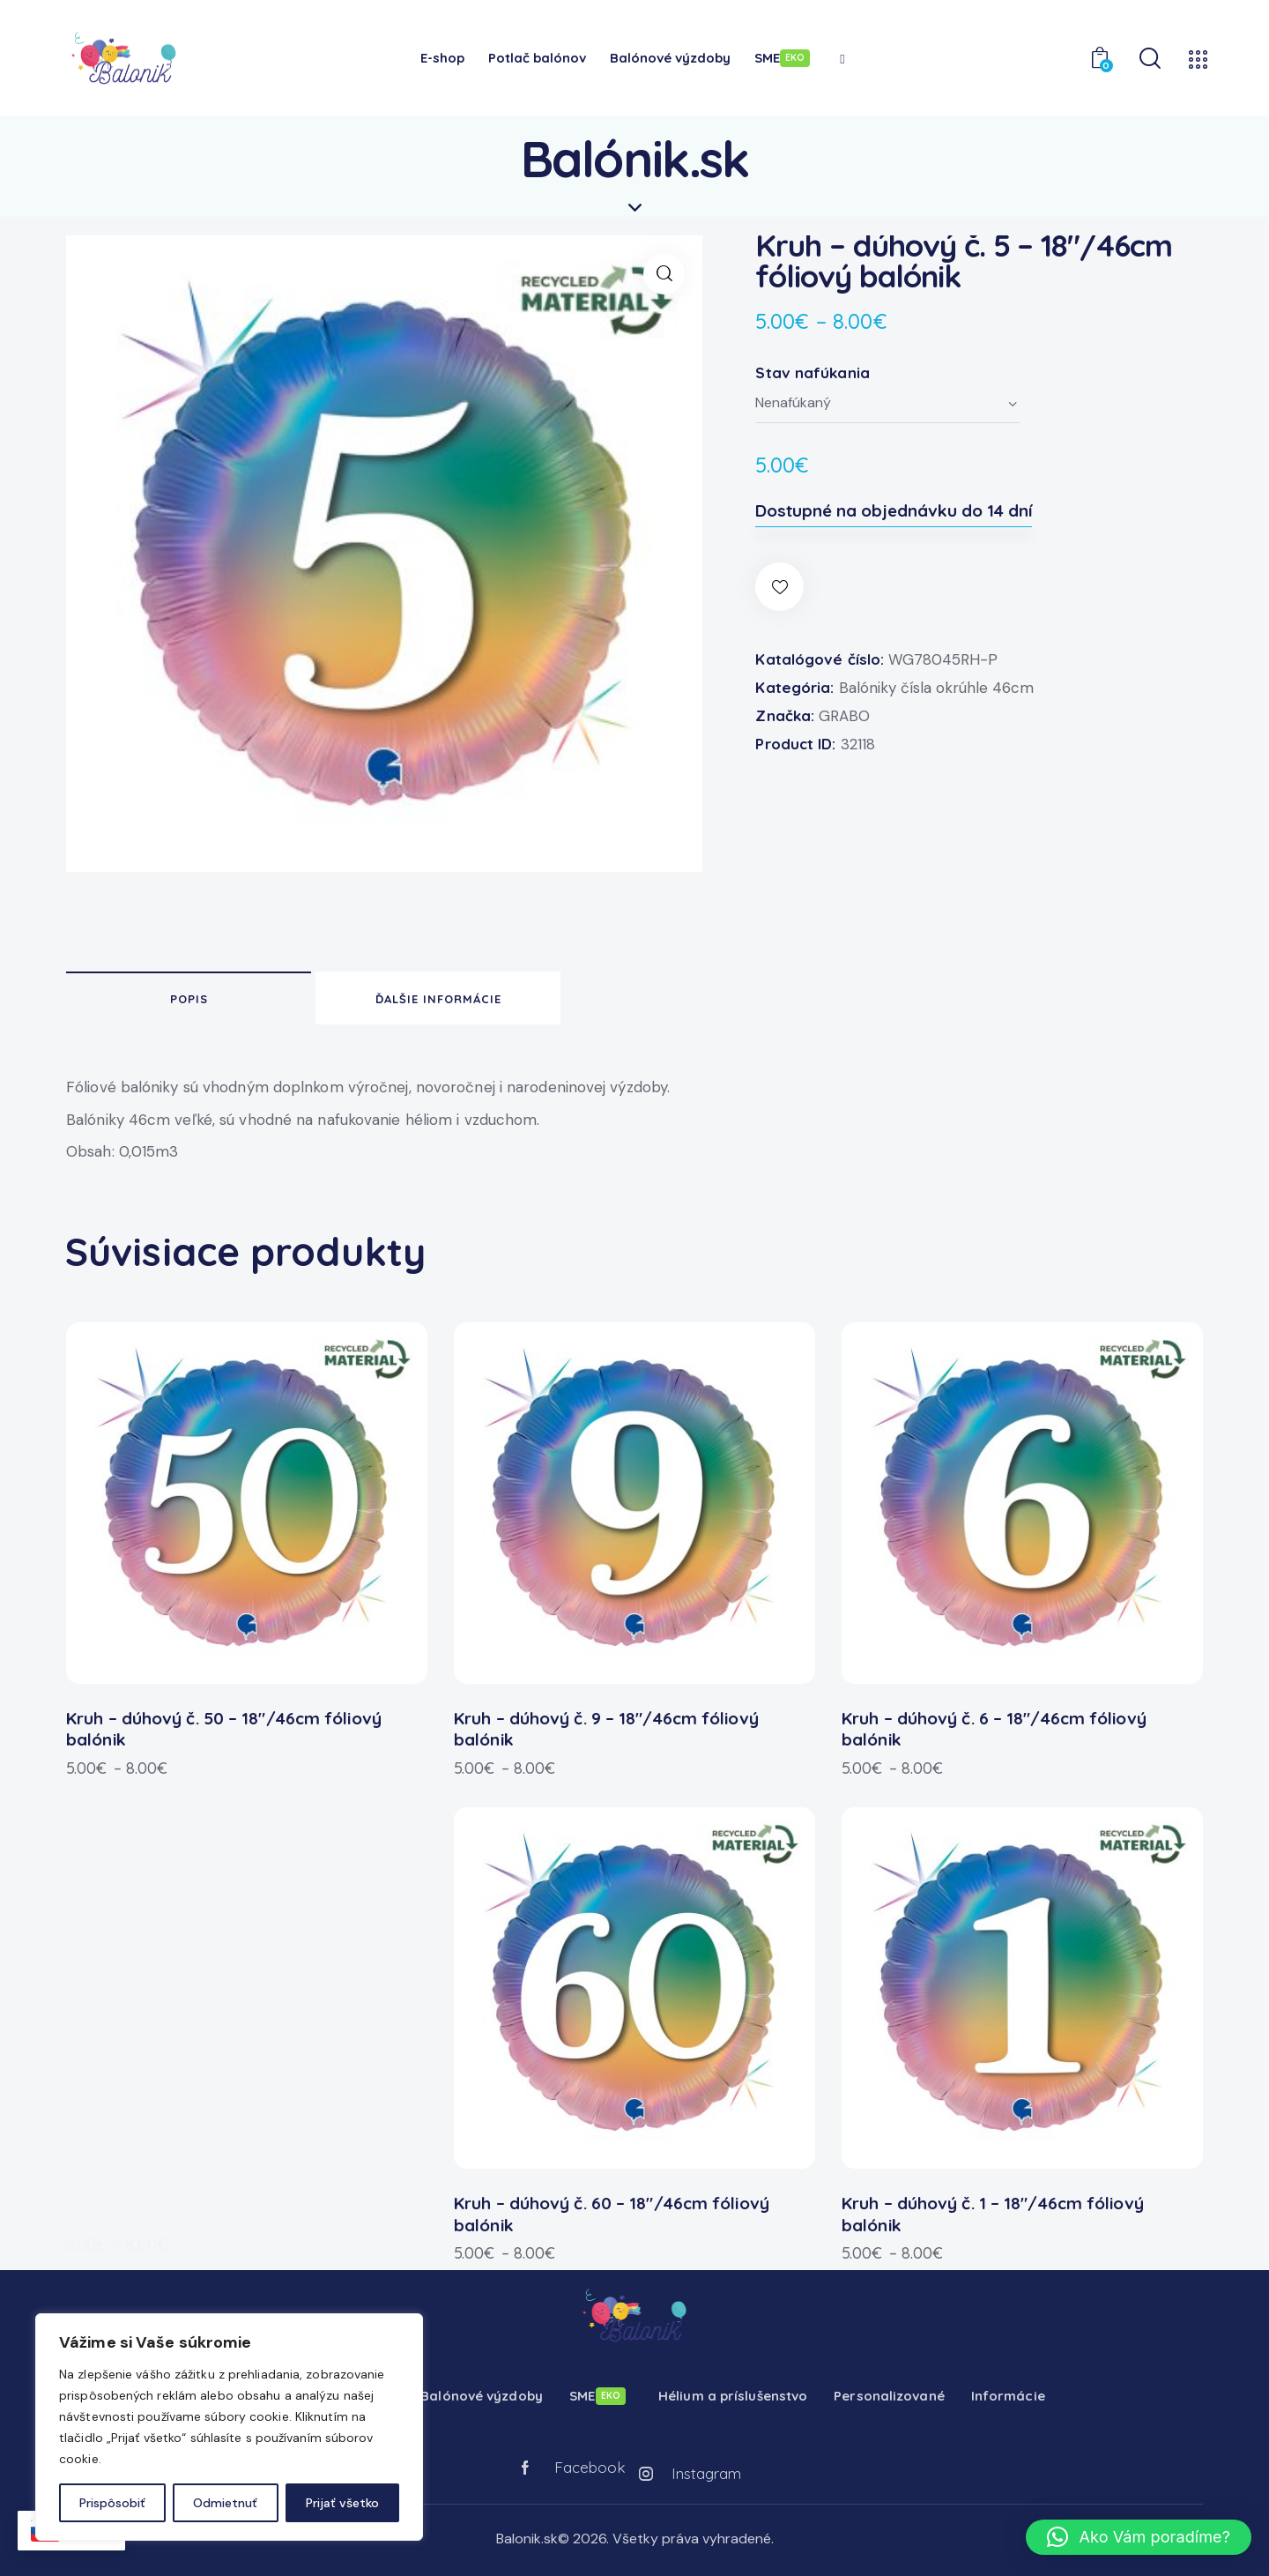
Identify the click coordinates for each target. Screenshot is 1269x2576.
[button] (664, 273)
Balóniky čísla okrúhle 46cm (936, 687)
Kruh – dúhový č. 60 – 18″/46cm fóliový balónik (611, 2205)
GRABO (844, 716)
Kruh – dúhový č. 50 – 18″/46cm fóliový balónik (224, 1720)
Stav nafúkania (812, 372)
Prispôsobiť (112, 2503)
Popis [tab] (189, 999)
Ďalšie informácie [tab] (438, 999)
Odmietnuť (225, 2503)
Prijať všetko (342, 2503)
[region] (229, 2427)
